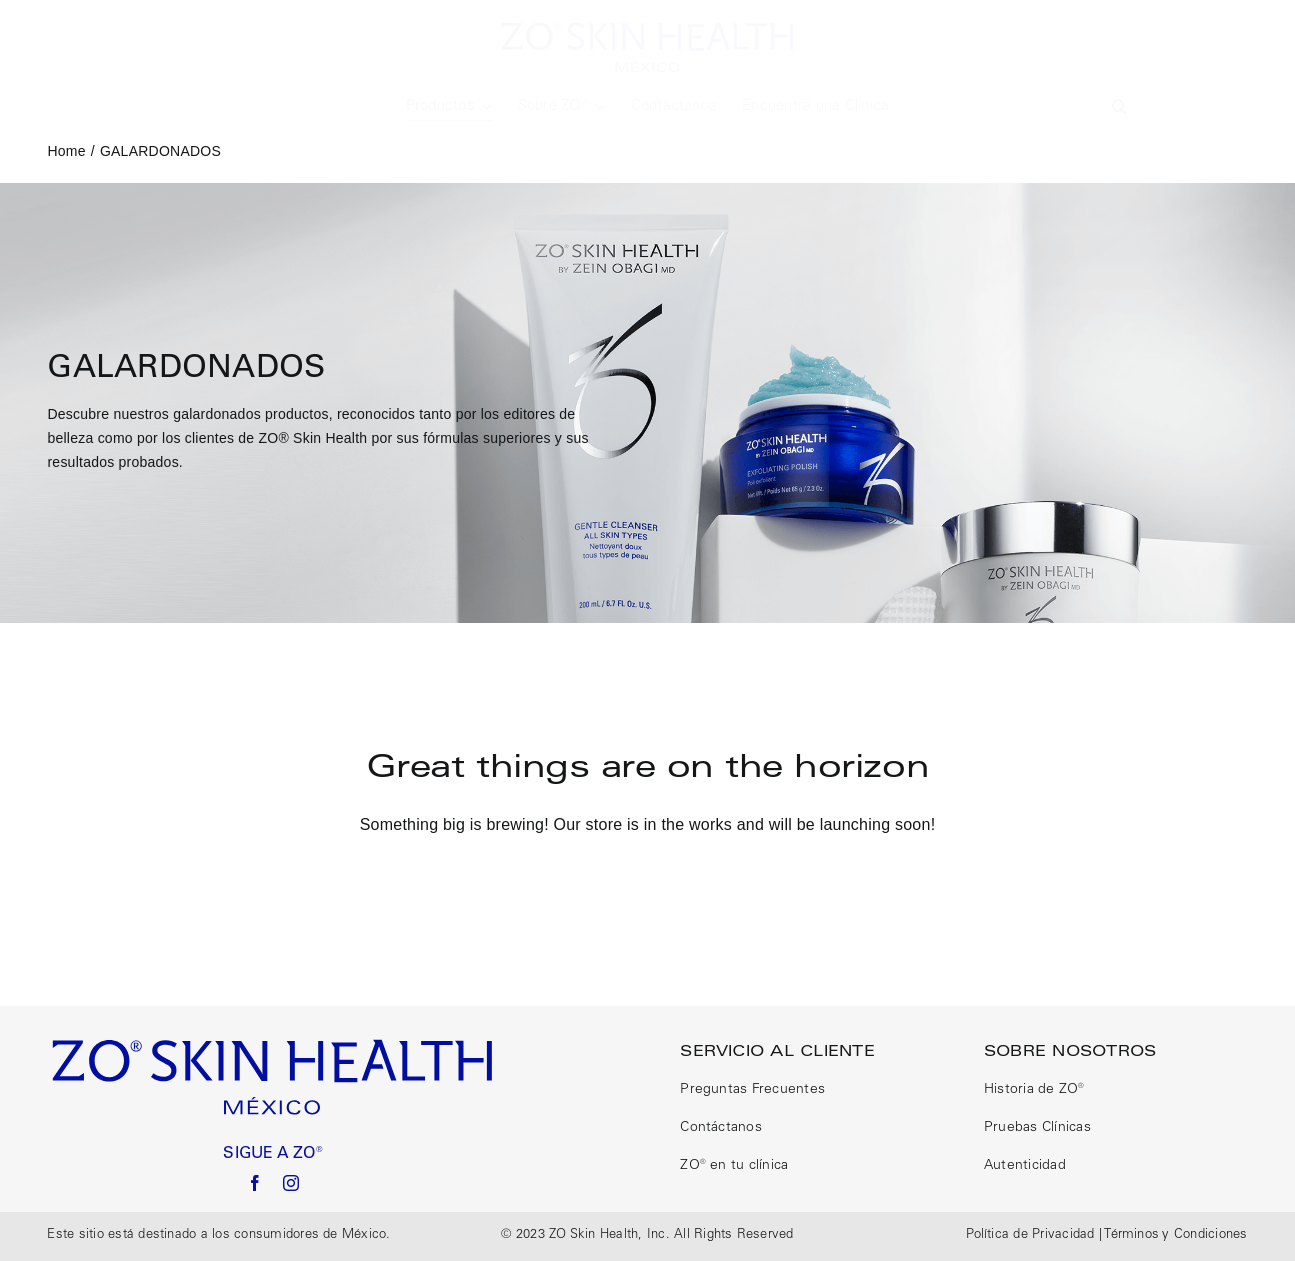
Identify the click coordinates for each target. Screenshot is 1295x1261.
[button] (1119, 107)
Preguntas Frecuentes (752, 1090)
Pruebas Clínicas (1037, 1128)
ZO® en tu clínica (734, 1166)
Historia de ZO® (1034, 1090)
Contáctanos (721, 1128)
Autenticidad (1025, 1166)
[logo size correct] (648, 27)
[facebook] (255, 1183)
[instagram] (291, 1183)
